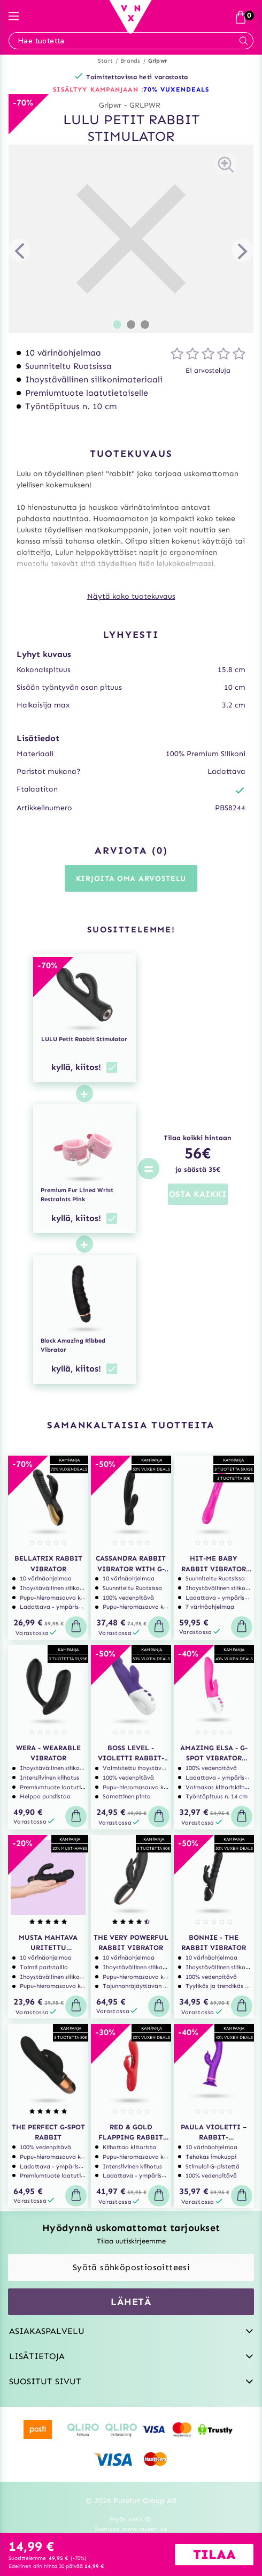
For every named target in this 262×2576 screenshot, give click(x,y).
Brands (130, 60)
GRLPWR (144, 105)
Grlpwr (157, 60)
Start (105, 60)
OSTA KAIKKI (198, 1194)
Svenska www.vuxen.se (131, 2529)
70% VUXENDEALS (176, 89)
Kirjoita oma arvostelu (131, 878)
